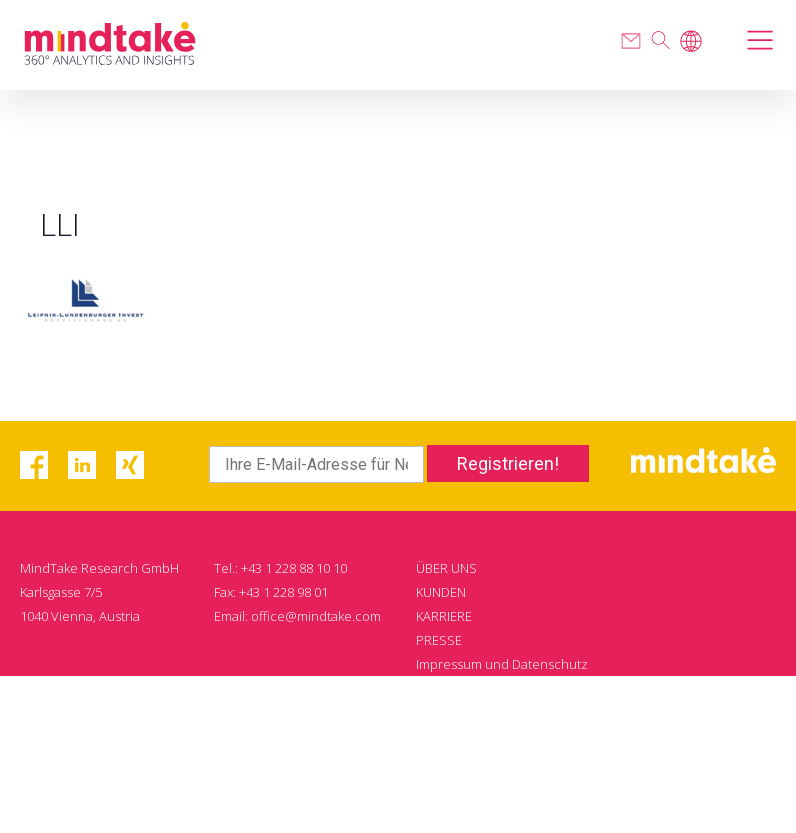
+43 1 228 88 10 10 (294, 568)
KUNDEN (441, 592)
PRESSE (439, 640)
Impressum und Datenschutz (502, 664)
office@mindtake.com (316, 616)
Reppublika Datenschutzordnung (514, 688)
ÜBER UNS (446, 568)
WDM (663, 784)
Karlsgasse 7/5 (61, 592)
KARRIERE (444, 616)
